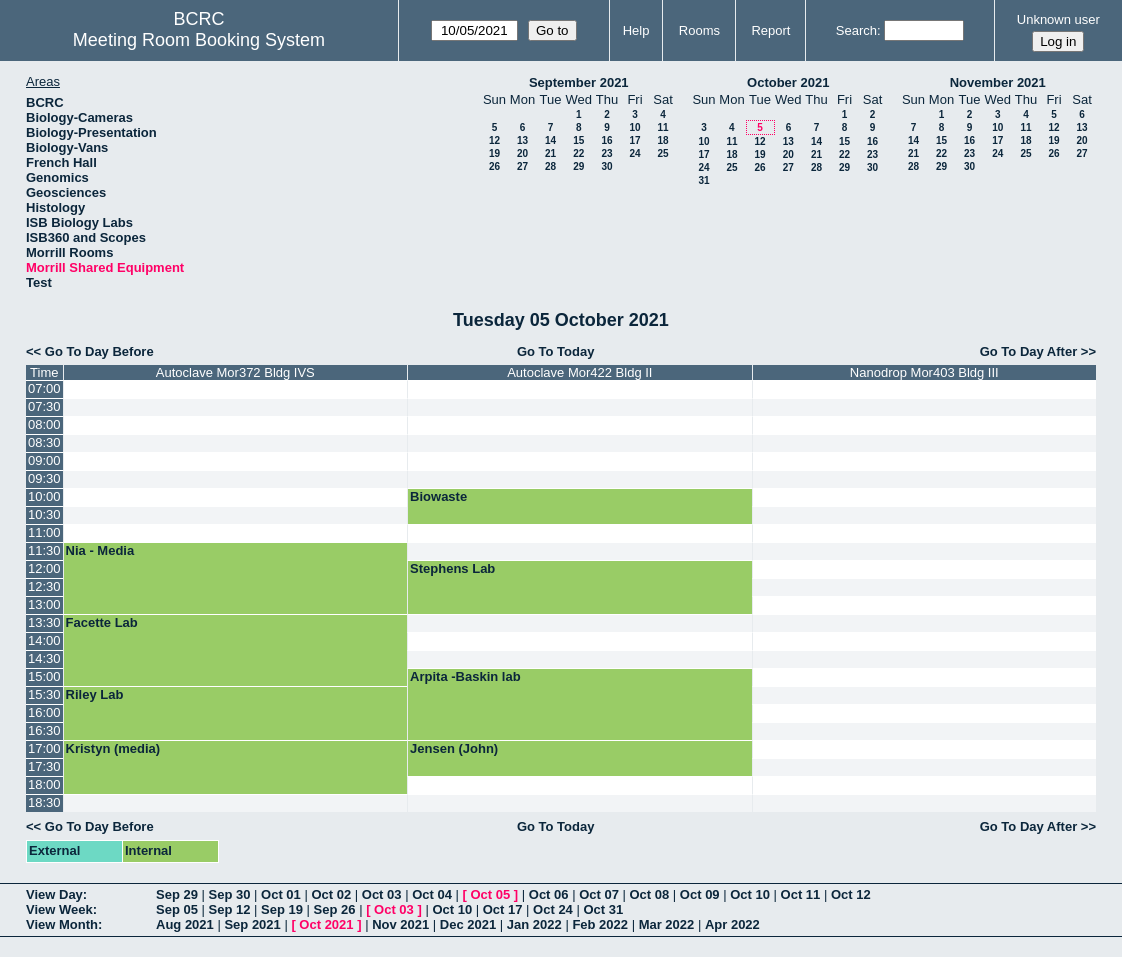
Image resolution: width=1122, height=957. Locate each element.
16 (606, 140)
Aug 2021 (185, 924)
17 (634, 140)
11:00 (44, 532)
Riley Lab (95, 694)
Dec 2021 (468, 924)
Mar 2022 (667, 924)
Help (636, 30)
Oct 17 (503, 909)
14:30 (44, 658)
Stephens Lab (452, 568)
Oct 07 (599, 894)
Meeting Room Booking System (199, 40)
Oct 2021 (326, 924)
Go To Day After (1029, 351)
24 (634, 153)
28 (550, 166)
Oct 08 (649, 894)
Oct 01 (281, 894)
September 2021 (579, 82)
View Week (59, 909)
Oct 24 (553, 909)
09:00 (44, 460)
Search (856, 30)
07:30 (44, 406)
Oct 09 (700, 894)
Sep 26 (335, 909)
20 (522, 153)
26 (494, 166)
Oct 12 (851, 894)
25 (662, 153)
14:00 (44, 640)
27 (522, 166)
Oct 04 (432, 894)
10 (634, 127)
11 (662, 127)
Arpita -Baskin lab (465, 676)
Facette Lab (102, 622)
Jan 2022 (534, 924)
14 (550, 140)
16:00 (44, 712)
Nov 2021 (400, 924)
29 (578, 166)
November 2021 (998, 82)
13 (522, 140)
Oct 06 (549, 894)
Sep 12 (230, 909)
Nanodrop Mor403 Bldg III (924, 372)
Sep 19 (282, 909)
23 (606, 153)
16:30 (44, 730)
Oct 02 (331, 894)
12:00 (44, 568)
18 (662, 140)
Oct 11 (801, 894)
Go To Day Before (99, 351)
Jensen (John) (454, 748)
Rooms (699, 30)
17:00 (44, 748)
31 (703, 180)
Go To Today (556, 351)
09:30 (44, 478)
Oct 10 (750, 894)
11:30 (44, 550)
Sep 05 (177, 909)
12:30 (44, 586)
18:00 (44, 784)
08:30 (44, 442)
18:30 (44, 802)
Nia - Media (100, 550)
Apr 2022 (732, 924)
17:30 (44, 766)
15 (578, 140)
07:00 (44, 388)
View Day (54, 894)
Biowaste (438, 496)
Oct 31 (603, 909)
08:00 (44, 424)
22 (578, 153)
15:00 (44, 676)
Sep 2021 (252, 924)
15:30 (44, 694)
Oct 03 (382, 894)
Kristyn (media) (113, 748)
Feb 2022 (600, 924)
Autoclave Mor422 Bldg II (579, 372)
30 (606, 166)
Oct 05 (490, 894)
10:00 (44, 496)
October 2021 (788, 82)
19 (494, 153)
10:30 (44, 514)
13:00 (44, 604)
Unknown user (1058, 19)
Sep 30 (230, 894)
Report (770, 30)
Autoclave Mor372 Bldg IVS (235, 372)
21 (550, 153)
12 (494, 140)
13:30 (44, 622)
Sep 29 (177, 894)
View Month (62, 924)
